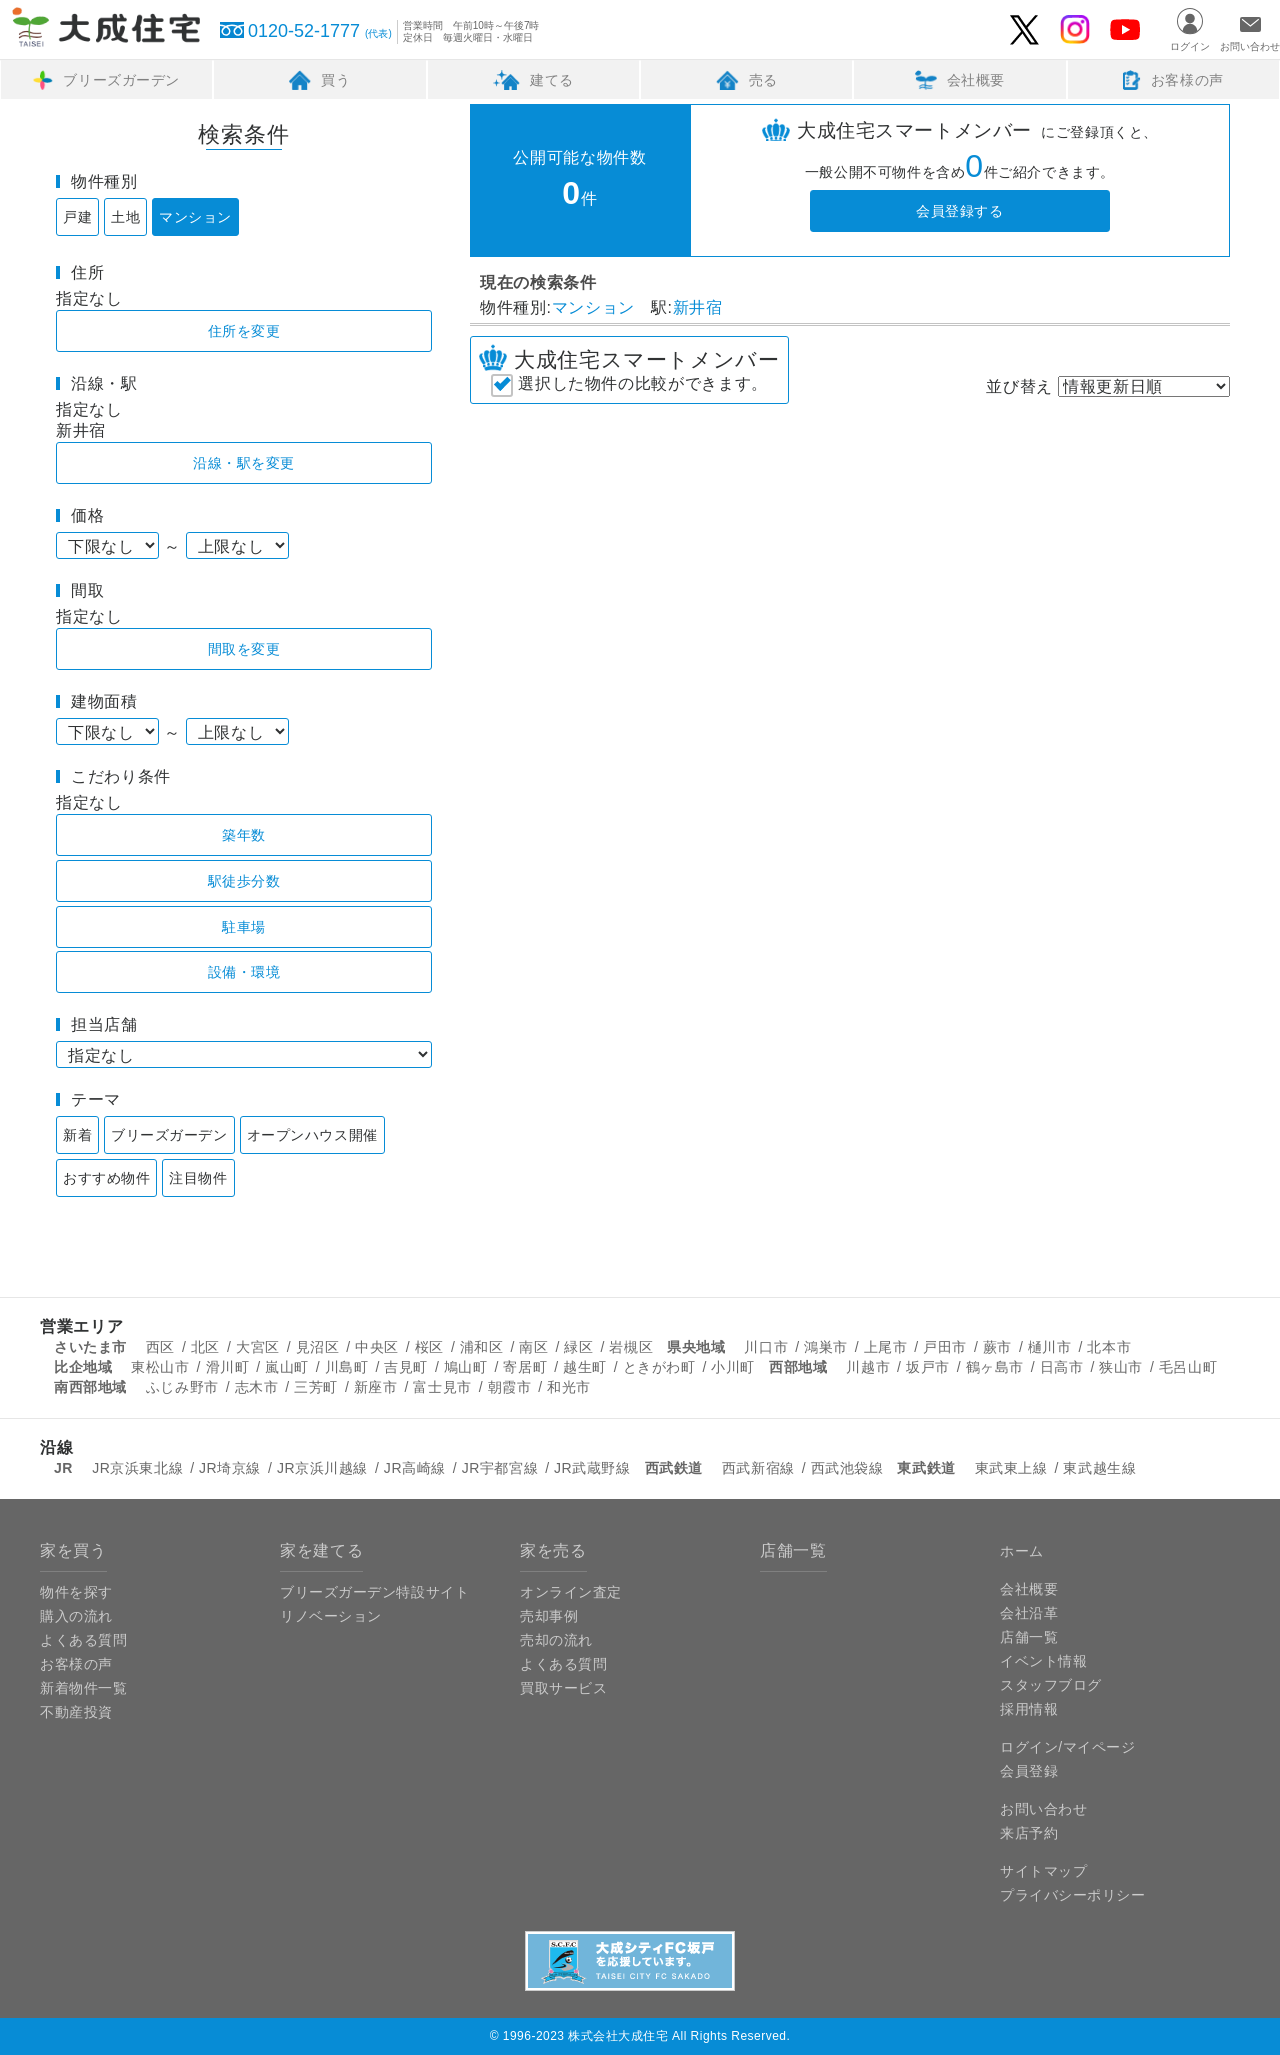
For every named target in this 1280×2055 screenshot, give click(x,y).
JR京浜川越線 (322, 1468)
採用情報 (1029, 1709)
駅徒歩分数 (244, 881)
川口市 (766, 1347)
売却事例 (549, 1616)
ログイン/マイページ (1068, 1747)
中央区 (377, 1347)
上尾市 (886, 1347)
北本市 (1109, 1347)
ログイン (1190, 46)
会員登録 (1029, 1771)
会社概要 (960, 80)
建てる (533, 80)
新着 (77, 1135)
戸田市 (945, 1347)
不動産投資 (76, 1712)
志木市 (257, 1387)
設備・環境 (244, 972)
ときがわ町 (659, 1367)
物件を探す (76, 1592)
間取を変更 (244, 649)
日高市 (1062, 1367)
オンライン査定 (571, 1592)
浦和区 (482, 1347)
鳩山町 (466, 1367)
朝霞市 (510, 1387)
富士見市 (442, 1387)
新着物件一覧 (83, 1688)
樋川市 (1050, 1347)
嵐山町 (287, 1367)
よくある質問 (83, 1640)
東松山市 (160, 1367)
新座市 (376, 1387)
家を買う (73, 1550)
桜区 (429, 1347)
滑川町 (228, 1367)
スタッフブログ (1051, 1685)
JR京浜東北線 (137, 1468)
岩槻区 (631, 1347)
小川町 (733, 1367)
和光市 (569, 1387)
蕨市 (997, 1347)
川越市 (868, 1367)
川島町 (347, 1367)
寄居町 (525, 1367)
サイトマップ (1043, 1871)
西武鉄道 (674, 1468)
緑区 (578, 1347)
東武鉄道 (926, 1468)
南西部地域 (90, 1387)
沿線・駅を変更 (244, 463)
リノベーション (331, 1616)
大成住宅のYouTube (1125, 29)
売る (747, 80)
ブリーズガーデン (106, 80)
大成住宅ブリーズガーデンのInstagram (1075, 30)
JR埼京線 (230, 1468)
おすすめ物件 (106, 1178)
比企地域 (83, 1367)
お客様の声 (1173, 80)
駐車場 (244, 927)
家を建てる (321, 1550)
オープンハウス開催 (312, 1135)
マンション (195, 217)
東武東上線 (1011, 1468)
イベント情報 (1043, 1661)
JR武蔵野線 (592, 1468)
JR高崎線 (415, 1468)
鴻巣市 (826, 1347)
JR (63, 1468)
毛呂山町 (1188, 1367)
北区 (205, 1347)
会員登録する (959, 211)
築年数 (244, 835)
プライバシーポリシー (1073, 1895)
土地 (125, 217)
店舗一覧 (793, 1550)
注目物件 (198, 1178)
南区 (533, 1347)
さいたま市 (90, 1347)
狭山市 (1121, 1367)
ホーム (1022, 1551)
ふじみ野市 (182, 1387)
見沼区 (318, 1347)
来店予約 (1029, 1833)
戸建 (77, 217)
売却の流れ (556, 1640)
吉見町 (406, 1367)
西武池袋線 (847, 1468)
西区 (160, 1347)
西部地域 (798, 1367)
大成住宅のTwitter (1025, 30)
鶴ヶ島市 (995, 1367)
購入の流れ (76, 1616)
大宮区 (258, 1347)
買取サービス (563, 1688)
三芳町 (316, 1387)
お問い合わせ (1250, 46)
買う (319, 80)
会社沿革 (1029, 1613)
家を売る (553, 1550)
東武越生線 (1099, 1468)
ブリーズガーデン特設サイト (374, 1592)
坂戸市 (928, 1367)
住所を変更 (244, 331)
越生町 (585, 1367)
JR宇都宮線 (500, 1468)
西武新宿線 (758, 1468)
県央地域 (696, 1347)
